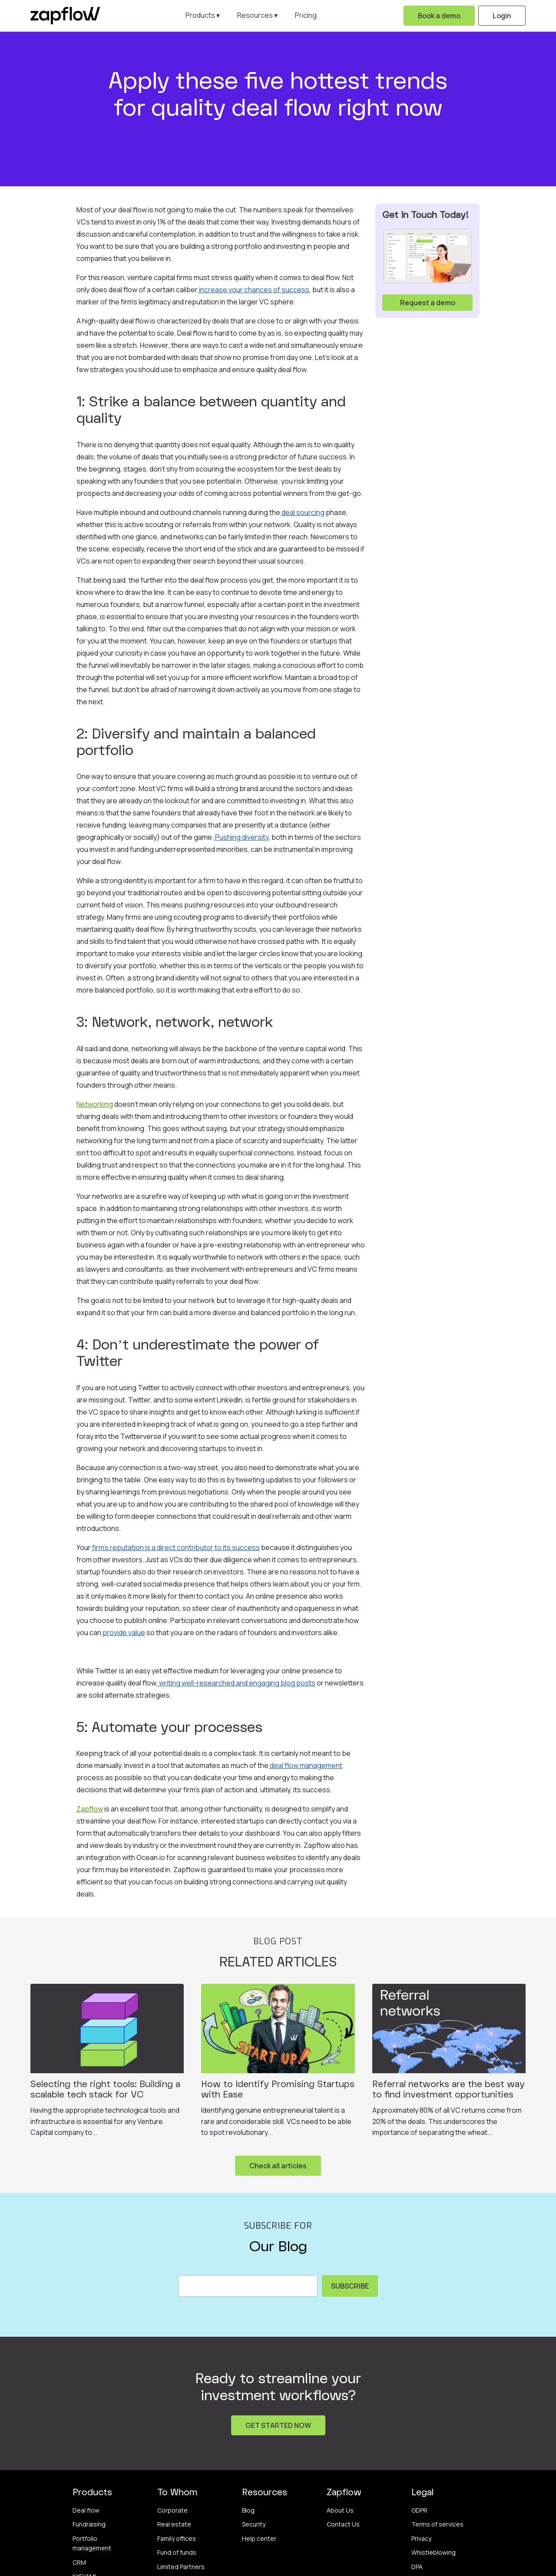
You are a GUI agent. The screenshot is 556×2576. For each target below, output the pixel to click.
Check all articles (278, 2165)
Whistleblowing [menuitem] (433, 2552)
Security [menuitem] (253, 2524)
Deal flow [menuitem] (86, 2510)
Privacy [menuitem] (421, 2538)
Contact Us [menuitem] (343, 2524)
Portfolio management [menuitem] (92, 2543)
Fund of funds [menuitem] (176, 2552)
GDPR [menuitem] (419, 2510)
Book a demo (439, 15)
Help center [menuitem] (259, 2538)
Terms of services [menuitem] (437, 2524)
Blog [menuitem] (248, 2510)
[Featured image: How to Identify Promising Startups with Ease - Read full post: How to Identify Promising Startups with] (277, 2027)
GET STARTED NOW (278, 2425)
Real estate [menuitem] (174, 2524)
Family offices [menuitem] (176, 2538)
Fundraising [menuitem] (89, 2524)
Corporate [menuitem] (172, 2510)
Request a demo (427, 302)
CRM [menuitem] (79, 2562)
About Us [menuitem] (340, 2510)
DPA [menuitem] (417, 2567)
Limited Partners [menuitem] (181, 2567)
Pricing (306, 15)
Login (502, 15)
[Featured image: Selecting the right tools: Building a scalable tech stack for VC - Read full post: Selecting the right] (107, 2027)
